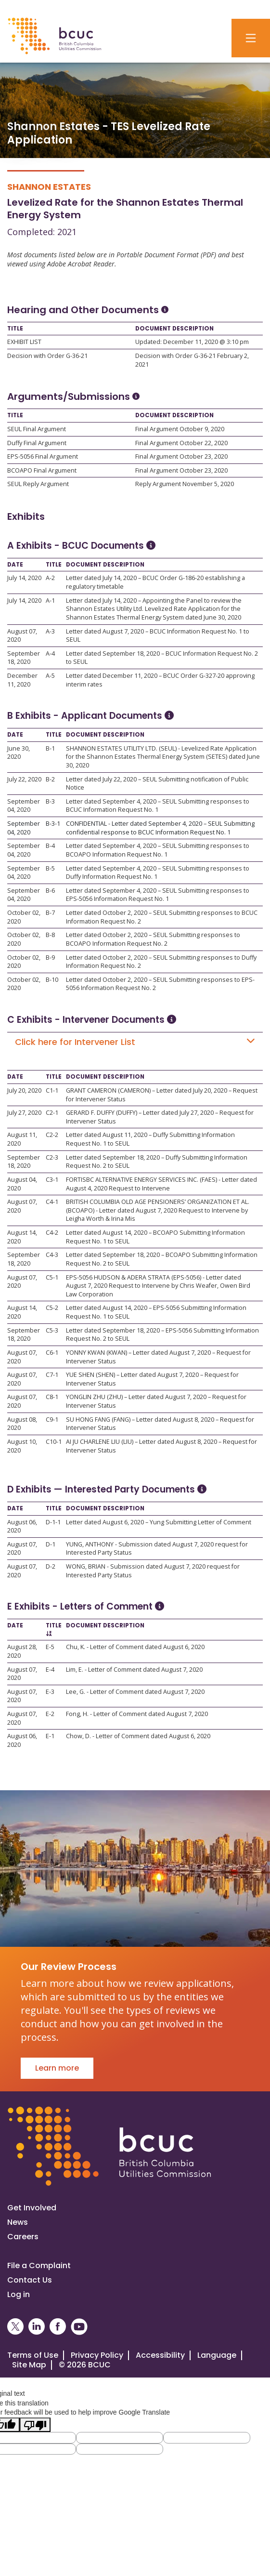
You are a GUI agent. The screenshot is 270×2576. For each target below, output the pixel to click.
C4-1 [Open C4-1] (52, 1202)
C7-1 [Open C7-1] (52, 1375)
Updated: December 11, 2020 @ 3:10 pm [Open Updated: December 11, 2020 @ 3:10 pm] (192, 342)
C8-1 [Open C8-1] (52, 1397)
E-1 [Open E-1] (50, 1736)
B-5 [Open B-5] (50, 868)
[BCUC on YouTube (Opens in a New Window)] (79, 2326)
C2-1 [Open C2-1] (52, 1113)
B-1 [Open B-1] (50, 748)
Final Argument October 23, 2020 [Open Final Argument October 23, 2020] (181, 456)
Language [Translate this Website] (216, 2355)
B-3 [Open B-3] (50, 801)
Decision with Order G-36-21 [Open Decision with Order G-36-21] (47, 356)
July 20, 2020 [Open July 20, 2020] (24, 1090)
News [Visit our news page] (17, 2222)
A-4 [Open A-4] (50, 653)
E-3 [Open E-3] (50, 1692)
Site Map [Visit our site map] (29, 2364)
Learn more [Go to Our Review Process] (57, 2068)
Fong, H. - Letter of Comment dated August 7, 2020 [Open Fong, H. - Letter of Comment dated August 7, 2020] (137, 1714)
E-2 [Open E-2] (50, 1714)
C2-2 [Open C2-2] (52, 1135)
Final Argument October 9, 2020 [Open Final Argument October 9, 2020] (179, 429)
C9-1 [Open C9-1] (52, 1419)
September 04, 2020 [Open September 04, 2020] (23, 805)
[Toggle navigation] (250, 38)
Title (15, 328)
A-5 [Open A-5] (50, 676)
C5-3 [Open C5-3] (52, 1330)
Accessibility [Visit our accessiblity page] (160, 2355)
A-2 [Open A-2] (50, 578)
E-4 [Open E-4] (50, 1669)
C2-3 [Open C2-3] (52, 1157)
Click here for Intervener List (135, 1041)
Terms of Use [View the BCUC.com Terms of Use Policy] (32, 2355)
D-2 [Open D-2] (50, 1566)
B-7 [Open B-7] (50, 913)
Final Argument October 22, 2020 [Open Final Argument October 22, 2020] (181, 443)
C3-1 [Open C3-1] (52, 1180)
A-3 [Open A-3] (50, 631)
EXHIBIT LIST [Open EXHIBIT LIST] (24, 342)
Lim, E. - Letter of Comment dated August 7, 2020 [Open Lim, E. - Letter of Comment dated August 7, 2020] (134, 1669)
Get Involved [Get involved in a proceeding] (31, 2207)
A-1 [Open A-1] (50, 600)
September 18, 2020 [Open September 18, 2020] (23, 657)
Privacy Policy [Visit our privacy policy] (97, 2355)
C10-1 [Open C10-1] (54, 1442)
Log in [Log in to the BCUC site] (18, 2294)
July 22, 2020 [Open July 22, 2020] (24, 779)
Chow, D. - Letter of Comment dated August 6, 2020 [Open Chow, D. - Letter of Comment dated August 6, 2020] (138, 1736)
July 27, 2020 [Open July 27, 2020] (24, 1113)
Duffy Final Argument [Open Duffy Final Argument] (36, 443)
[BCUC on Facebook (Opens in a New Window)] (58, 2326)
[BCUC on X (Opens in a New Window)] (15, 2326)
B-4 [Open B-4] (50, 846)
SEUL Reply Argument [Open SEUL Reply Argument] (38, 484)
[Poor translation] (35, 2424)
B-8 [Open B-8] (50, 935)
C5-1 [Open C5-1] (52, 1277)
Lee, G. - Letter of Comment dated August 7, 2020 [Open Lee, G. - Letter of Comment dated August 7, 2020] (135, 1692)
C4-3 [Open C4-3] (52, 1255)
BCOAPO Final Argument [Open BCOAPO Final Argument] (42, 470)
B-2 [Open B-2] (50, 779)
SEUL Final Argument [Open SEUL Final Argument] (36, 429)
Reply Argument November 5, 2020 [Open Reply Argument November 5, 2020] (184, 484)
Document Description (174, 328)
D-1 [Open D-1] (50, 1544)
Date (15, 564)
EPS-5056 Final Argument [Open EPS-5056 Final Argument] (42, 456)
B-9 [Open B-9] (50, 957)
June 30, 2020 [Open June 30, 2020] (18, 752)
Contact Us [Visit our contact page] (29, 2279)
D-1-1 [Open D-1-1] (53, 1522)
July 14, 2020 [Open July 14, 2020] (24, 578)
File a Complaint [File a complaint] (39, 2265)
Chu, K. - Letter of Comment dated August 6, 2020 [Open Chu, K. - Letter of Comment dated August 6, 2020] (135, 1647)
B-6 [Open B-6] (50, 890)
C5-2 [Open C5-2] (52, 1308)
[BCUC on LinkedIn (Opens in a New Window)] (36, 2326)
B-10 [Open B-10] (52, 980)
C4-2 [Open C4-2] (52, 1233)
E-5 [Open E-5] (50, 1647)
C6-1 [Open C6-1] (52, 1352)
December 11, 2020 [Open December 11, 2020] (22, 680)
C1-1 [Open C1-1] (52, 1090)
